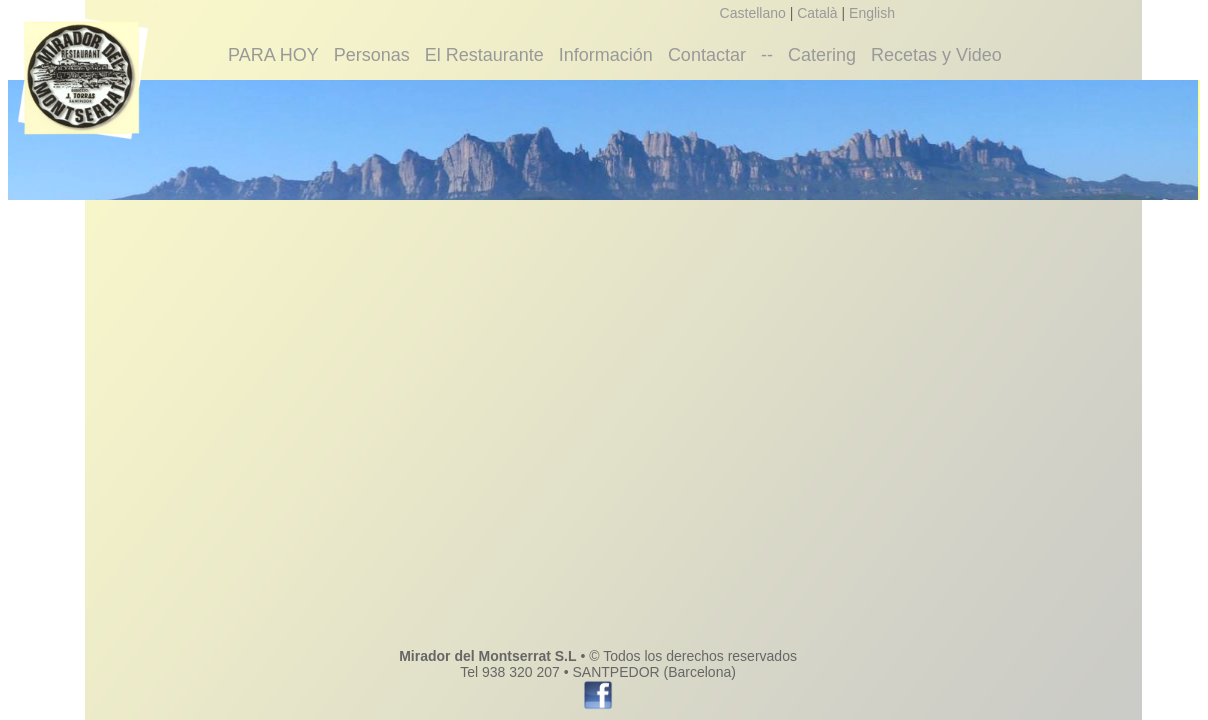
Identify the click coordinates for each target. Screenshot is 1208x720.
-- (767, 55)
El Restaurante (484, 55)
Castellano (753, 13)
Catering (822, 55)
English (872, 13)
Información (606, 55)
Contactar (707, 55)
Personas (372, 55)
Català (817, 13)
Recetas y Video (936, 55)
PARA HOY (273, 55)
